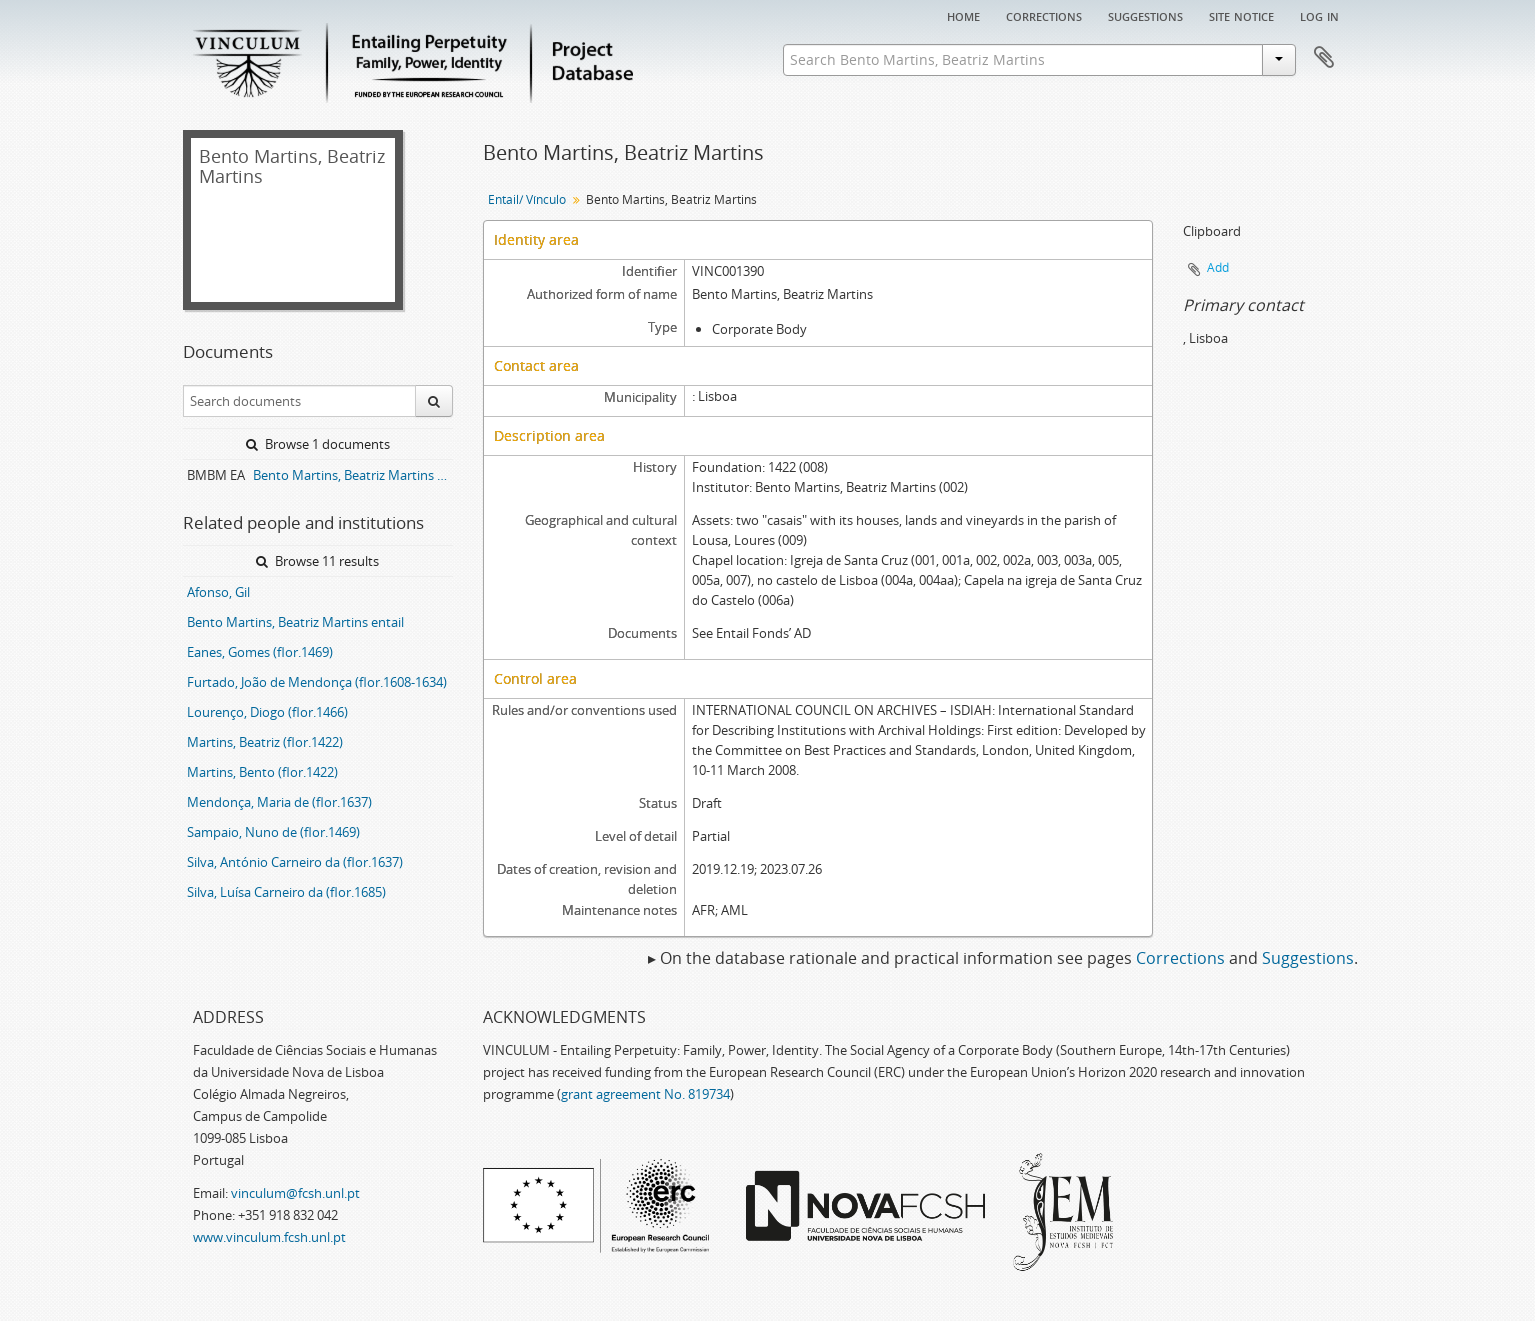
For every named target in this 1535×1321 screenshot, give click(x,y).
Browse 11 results (317, 561)
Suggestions (1145, 15)
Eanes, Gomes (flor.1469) (260, 652)
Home (963, 15)
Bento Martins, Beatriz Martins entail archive (353, 475)
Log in (1319, 15)
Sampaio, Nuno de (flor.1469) (273, 832)
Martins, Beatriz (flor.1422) (265, 742)
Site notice (1241, 15)
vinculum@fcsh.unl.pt (295, 1193)
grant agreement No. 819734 (645, 1094)
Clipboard (1324, 58)
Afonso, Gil (218, 592)
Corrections (1044, 15)
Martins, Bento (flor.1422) (262, 772)
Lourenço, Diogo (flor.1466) (267, 712)
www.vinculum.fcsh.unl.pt (269, 1237)
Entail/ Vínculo (527, 199)
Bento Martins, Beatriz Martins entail (295, 622)
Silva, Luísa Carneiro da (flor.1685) (286, 892)
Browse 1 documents (318, 444)
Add (1218, 267)
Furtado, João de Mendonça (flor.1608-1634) (317, 682)
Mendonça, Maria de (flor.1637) (279, 802)
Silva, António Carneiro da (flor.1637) (295, 862)
